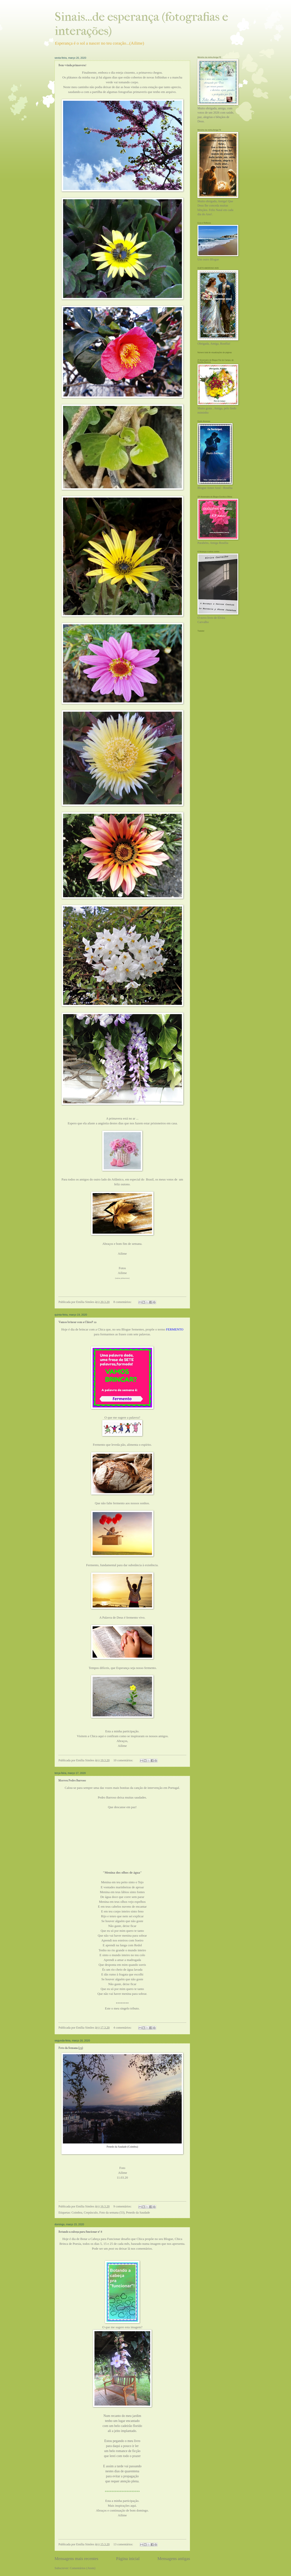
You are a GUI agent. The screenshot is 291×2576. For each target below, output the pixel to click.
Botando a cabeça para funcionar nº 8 (80, 2231)
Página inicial (128, 2558)
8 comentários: (122, 1302)
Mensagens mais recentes (76, 2558)
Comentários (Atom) (82, 2568)
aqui (101, 1736)
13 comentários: (123, 2544)
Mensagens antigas (173, 2558)
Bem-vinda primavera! (72, 65)
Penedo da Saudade (138, 2212)
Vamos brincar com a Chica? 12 (77, 1322)
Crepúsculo (91, 2212)
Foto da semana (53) (112, 2212)
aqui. (133, 2505)
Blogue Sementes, (133, 1329)
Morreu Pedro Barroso (72, 1780)
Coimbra (76, 2212)
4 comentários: (122, 2027)
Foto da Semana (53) (70, 2048)
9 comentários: (122, 2206)
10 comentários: (123, 1760)
